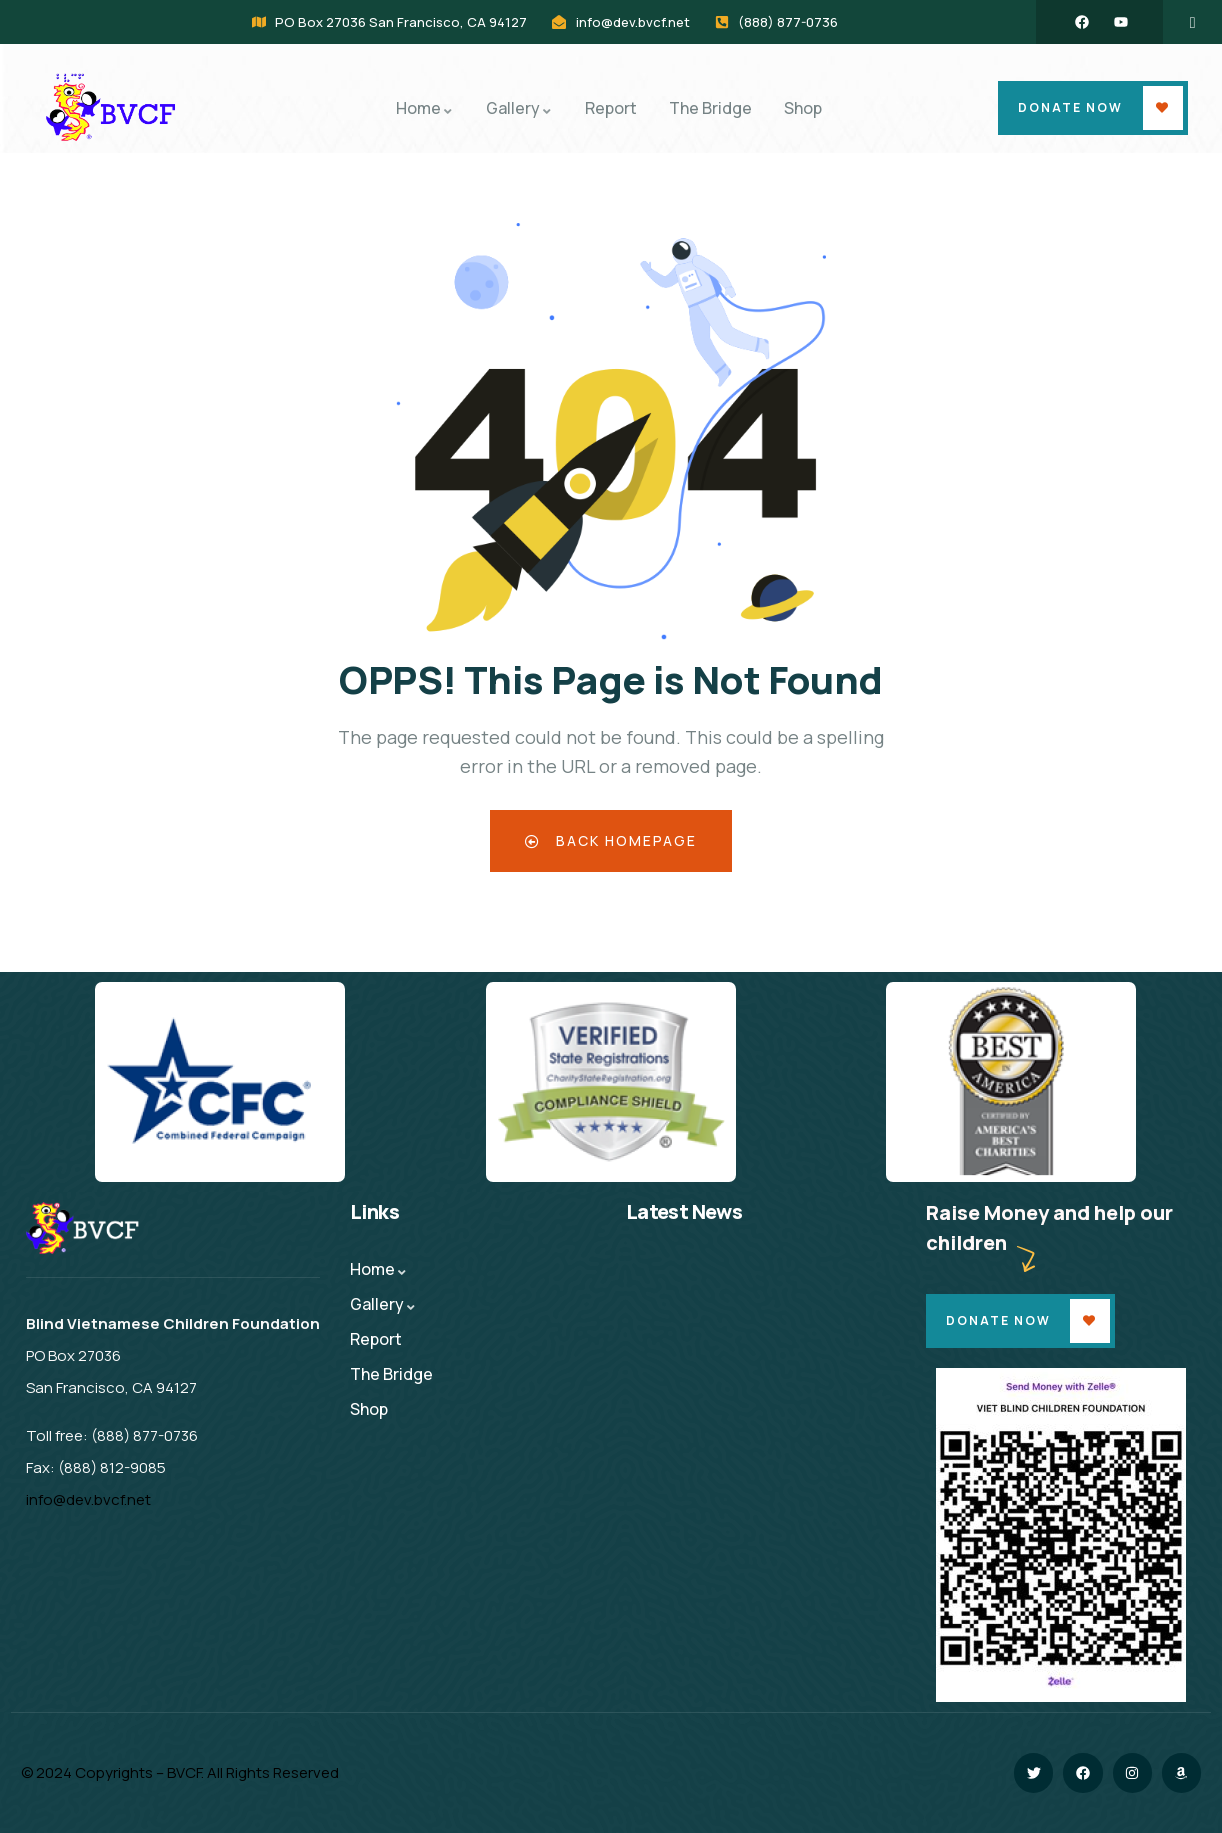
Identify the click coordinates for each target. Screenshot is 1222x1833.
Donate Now (1070, 107)
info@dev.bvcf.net (88, 1499)
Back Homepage (611, 840)
